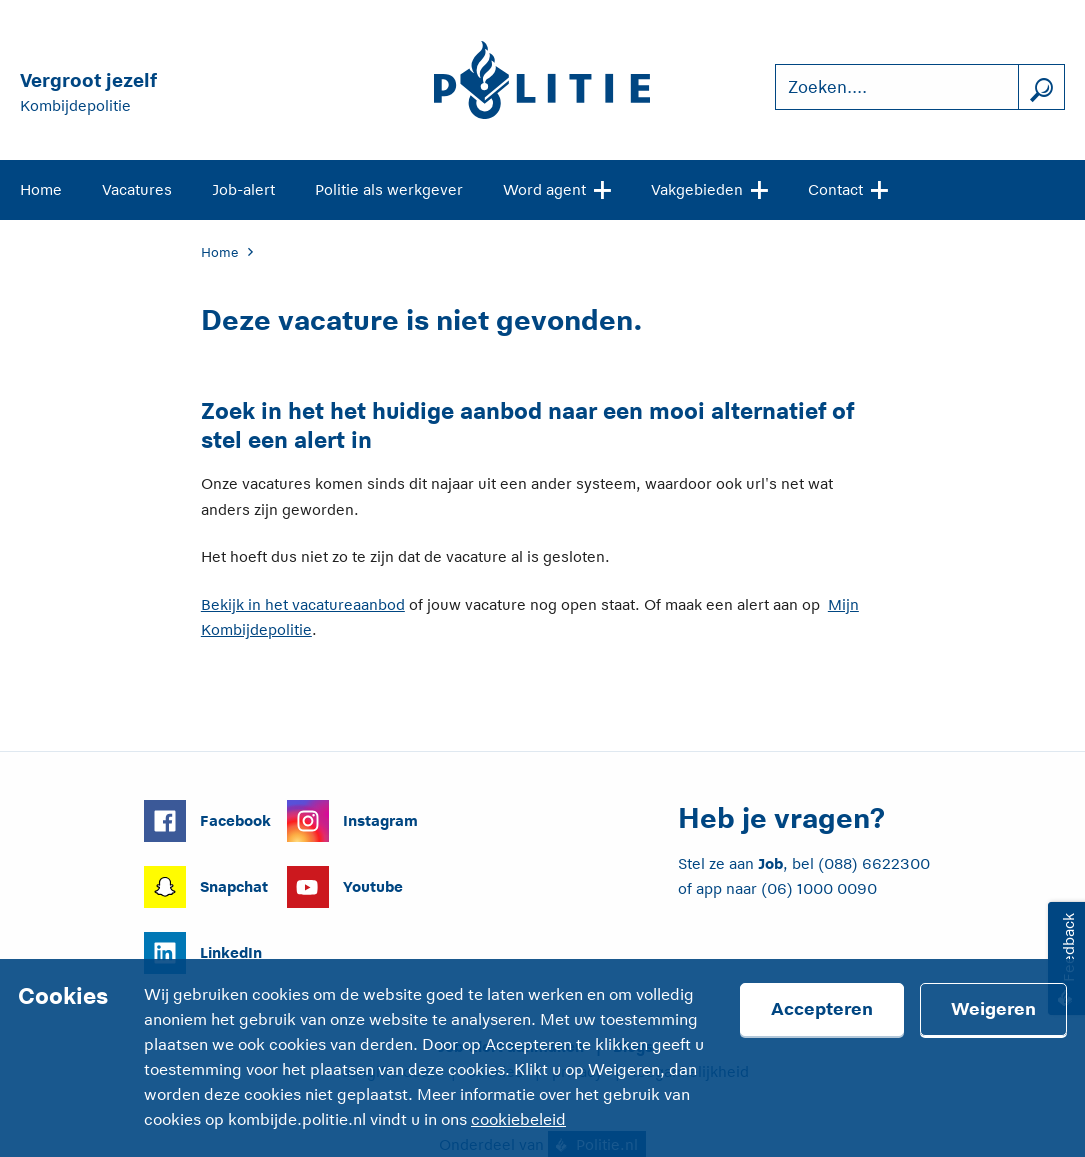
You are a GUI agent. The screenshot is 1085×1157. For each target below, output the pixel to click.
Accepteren (822, 1009)
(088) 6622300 (874, 863)
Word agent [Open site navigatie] (557, 188)
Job (770, 863)
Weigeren (993, 1009)
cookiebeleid (518, 1120)
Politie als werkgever (389, 189)
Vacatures (137, 189)
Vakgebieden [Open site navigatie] (709, 188)
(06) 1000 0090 (819, 888)
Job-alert (243, 189)
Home (41, 189)
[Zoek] (1041, 87)
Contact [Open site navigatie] (848, 188)
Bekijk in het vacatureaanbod (303, 604)
